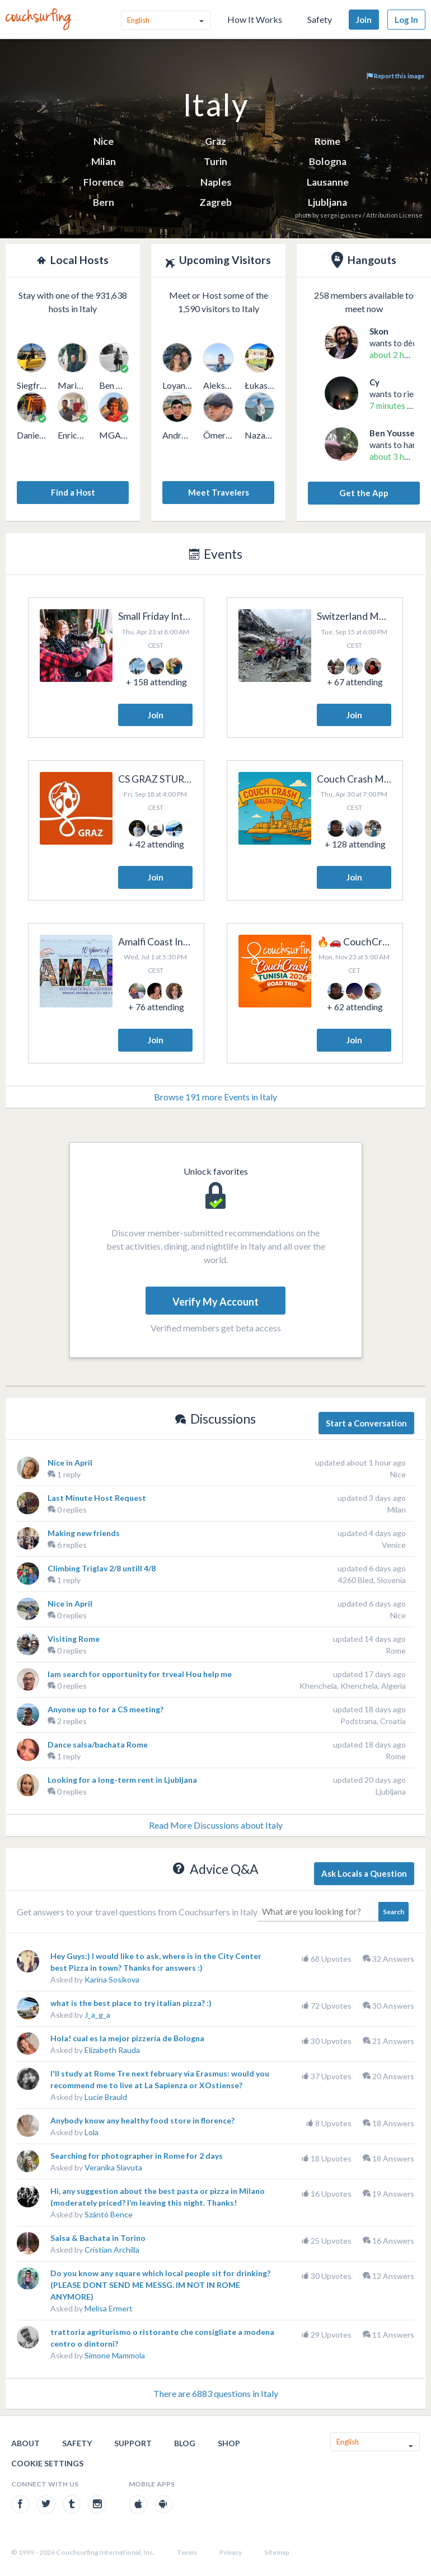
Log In (406, 20)
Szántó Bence (109, 2214)
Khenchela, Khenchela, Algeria (352, 1685)
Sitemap (276, 2552)
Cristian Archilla (112, 2249)
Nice (103, 141)
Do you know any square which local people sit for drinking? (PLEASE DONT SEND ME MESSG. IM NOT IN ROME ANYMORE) (160, 2284)
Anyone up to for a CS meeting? (105, 1709)
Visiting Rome (74, 1638)
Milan (103, 161)
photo (303, 215)
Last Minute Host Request (97, 1498)
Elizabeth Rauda (112, 2050)
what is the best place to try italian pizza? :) (131, 2003)
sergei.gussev (341, 215)
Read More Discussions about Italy (216, 1825)
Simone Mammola (115, 2355)
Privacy (230, 2552)
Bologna (327, 161)
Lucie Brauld (106, 2097)
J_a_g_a (97, 2014)
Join (364, 20)
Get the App (363, 493)
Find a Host (73, 492)
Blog (184, 2443)
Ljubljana (327, 202)
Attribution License (394, 215)
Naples (215, 182)
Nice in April (70, 1462)
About (25, 2443)
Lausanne (328, 182)
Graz (215, 141)
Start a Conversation (366, 1423)
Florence (103, 182)
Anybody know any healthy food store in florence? (142, 2120)
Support (133, 2443)
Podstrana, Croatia (373, 1721)
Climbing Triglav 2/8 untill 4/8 (102, 1568)
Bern (103, 202)
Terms (187, 2552)
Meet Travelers (218, 492)
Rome (327, 141)
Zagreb (215, 202)
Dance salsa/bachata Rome (98, 1744)
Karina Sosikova (112, 1979)
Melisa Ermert (109, 2308)
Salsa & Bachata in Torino (98, 2238)
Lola (92, 2132)
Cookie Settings (47, 2463)
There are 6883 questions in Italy (215, 2393)
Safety (319, 19)
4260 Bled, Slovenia (372, 1580)
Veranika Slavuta (113, 2167)
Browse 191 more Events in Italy (215, 1096)
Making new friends (84, 1533)
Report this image (395, 75)
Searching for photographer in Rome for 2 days (136, 2155)
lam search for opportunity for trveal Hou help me (140, 1674)
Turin (215, 161)
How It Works (254, 19)
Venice (394, 1545)
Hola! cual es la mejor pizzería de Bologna (127, 2038)
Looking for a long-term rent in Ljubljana (122, 1779)
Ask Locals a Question (364, 1873)
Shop (229, 2443)
